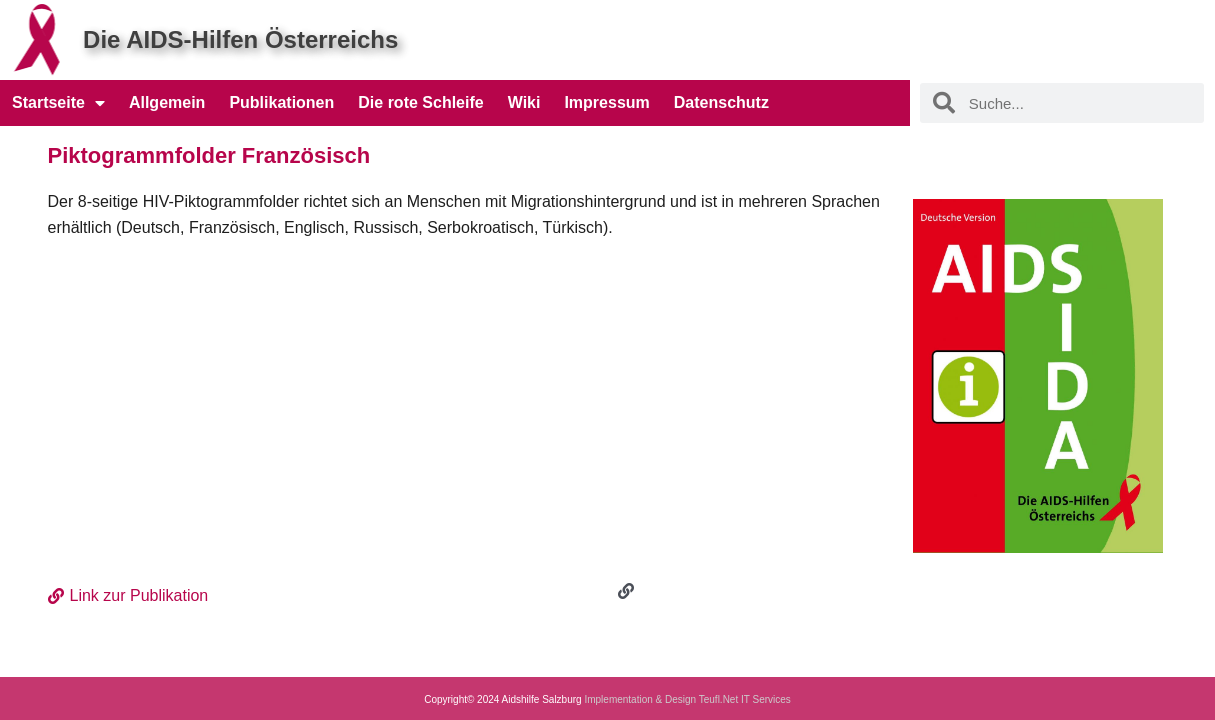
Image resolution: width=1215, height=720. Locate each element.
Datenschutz (721, 102)
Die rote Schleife (420, 102)
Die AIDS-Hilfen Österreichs (240, 39)
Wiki (524, 102)
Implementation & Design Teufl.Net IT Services (687, 699)
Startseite (58, 103)
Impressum (606, 102)
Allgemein (167, 102)
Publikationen (281, 102)
